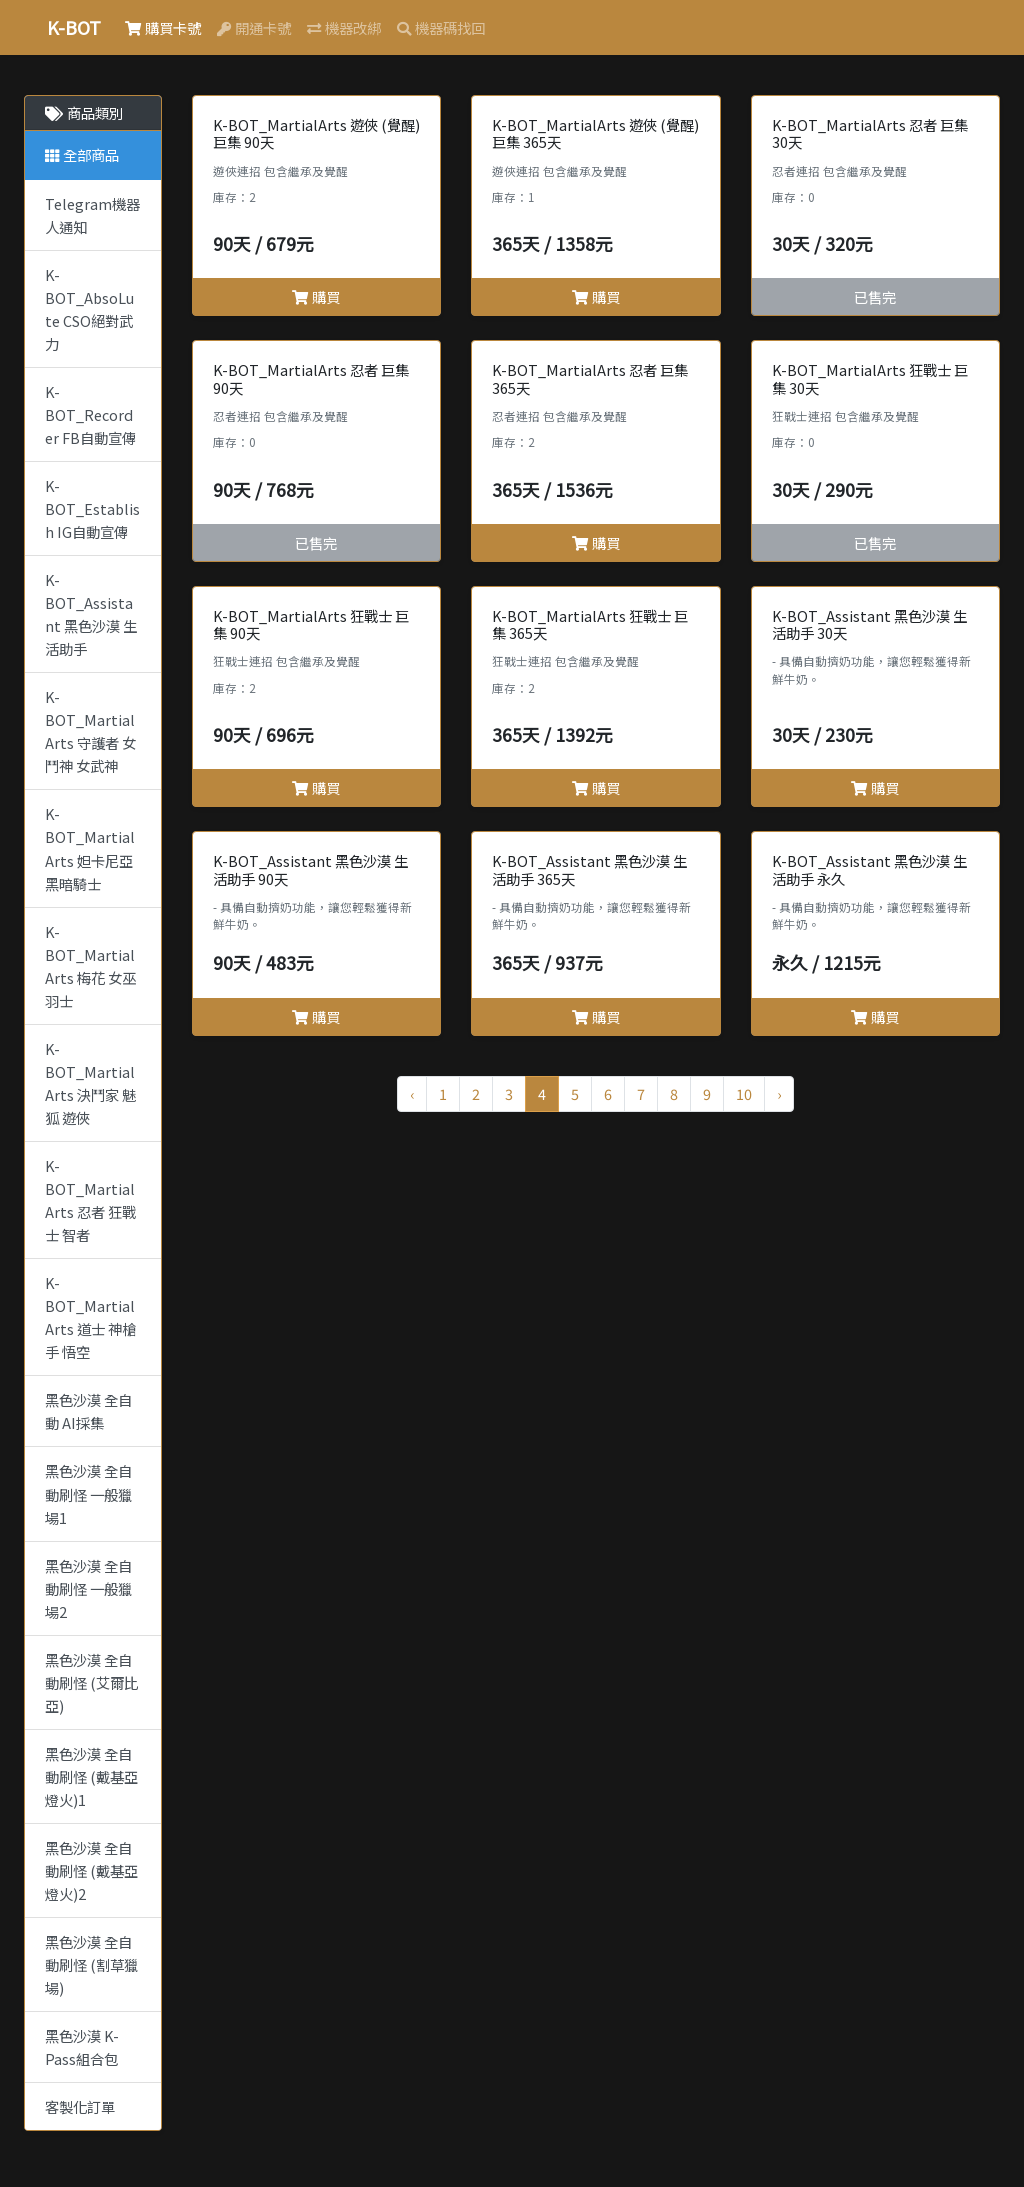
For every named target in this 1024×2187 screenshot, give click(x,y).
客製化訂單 (80, 2106)
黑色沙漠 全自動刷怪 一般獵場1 (88, 1493)
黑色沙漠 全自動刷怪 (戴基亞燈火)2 (91, 1870)
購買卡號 (163, 27)
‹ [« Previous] (412, 1093)
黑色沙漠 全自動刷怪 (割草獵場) (91, 1964)
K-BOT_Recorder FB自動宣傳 (90, 414)
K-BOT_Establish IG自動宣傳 (92, 508)
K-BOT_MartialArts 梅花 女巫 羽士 (90, 966)
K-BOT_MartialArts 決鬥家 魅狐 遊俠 (90, 1083)
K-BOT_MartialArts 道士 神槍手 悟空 (90, 1317)
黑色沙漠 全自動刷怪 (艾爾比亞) (91, 1682)
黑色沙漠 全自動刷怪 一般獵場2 (88, 1588)
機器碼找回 (441, 27)
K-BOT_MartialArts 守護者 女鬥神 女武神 (90, 731)
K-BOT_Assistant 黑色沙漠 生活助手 (91, 614)
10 (744, 1093)
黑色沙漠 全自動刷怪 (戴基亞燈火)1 (91, 1776)
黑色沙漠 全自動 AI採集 (88, 1411)
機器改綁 (344, 27)
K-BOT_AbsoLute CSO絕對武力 (89, 309)
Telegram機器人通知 (92, 215)
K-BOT (74, 27)
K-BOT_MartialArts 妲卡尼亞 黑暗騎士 (90, 848)
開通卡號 (254, 27)
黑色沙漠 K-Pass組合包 (82, 2047)
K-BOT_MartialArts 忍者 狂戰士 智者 (90, 1200)
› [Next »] (779, 1093)
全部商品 (82, 154)
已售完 (875, 296)
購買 (316, 296)
